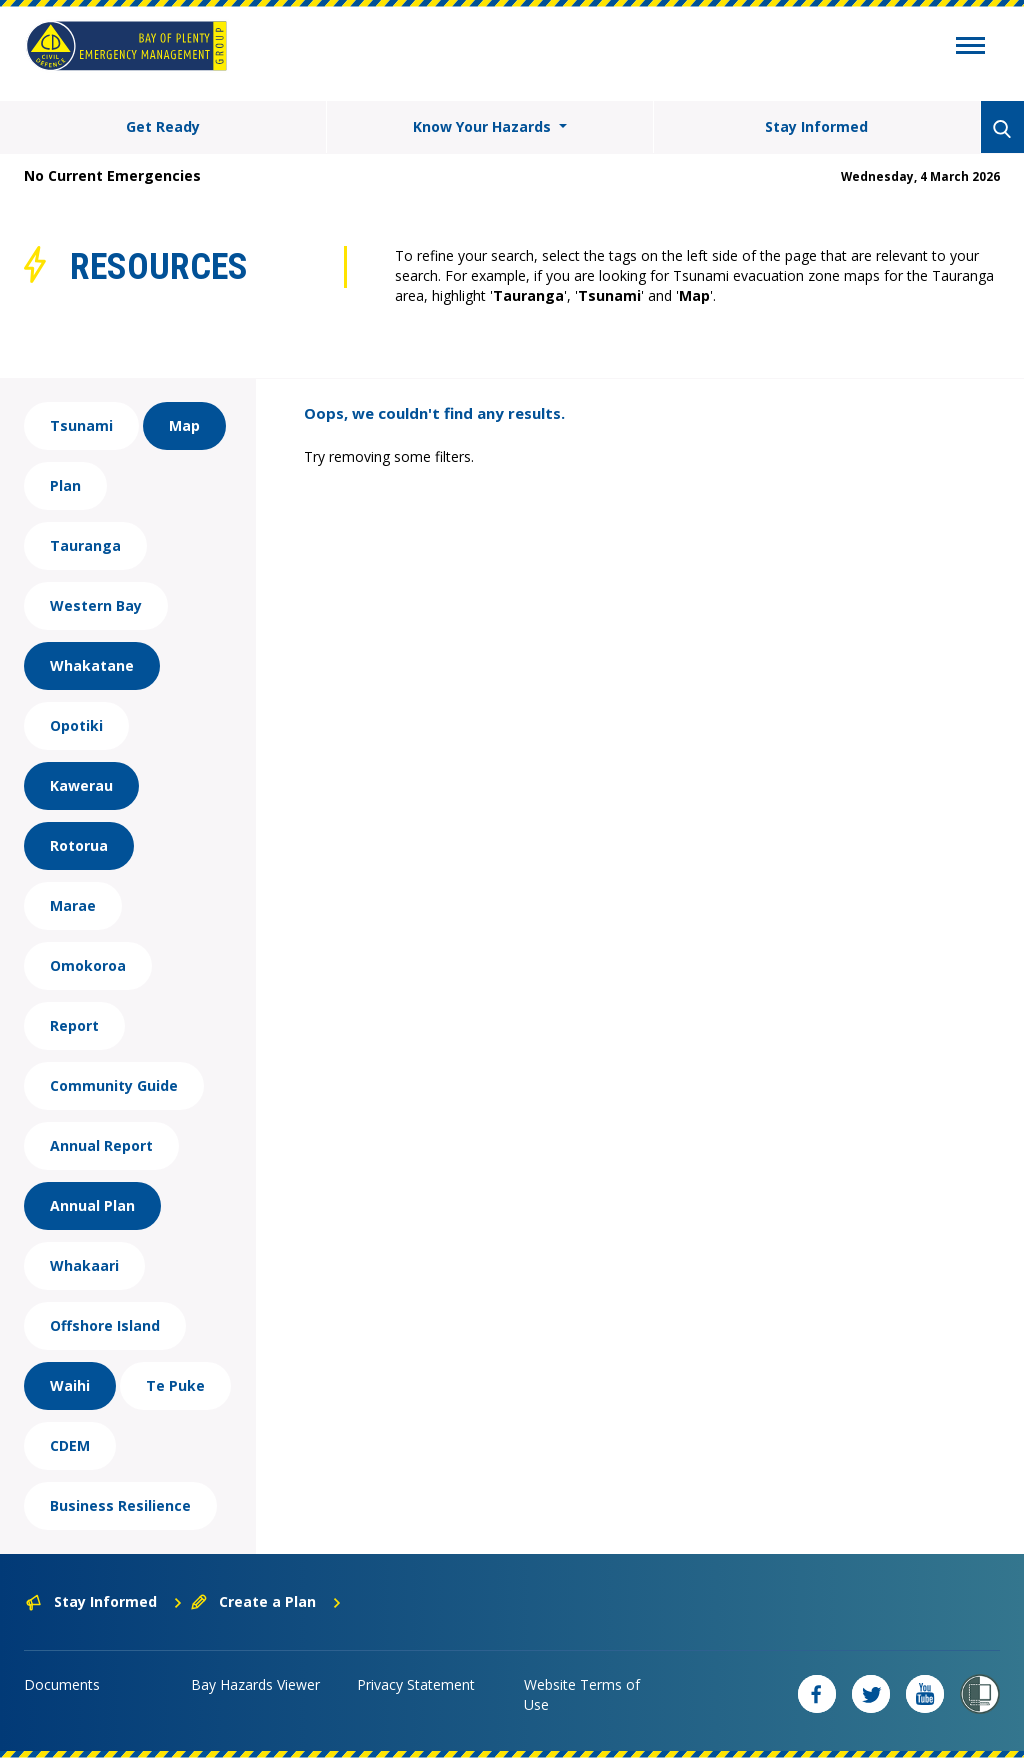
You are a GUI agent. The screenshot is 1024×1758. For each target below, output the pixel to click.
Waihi (70, 1385)
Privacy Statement (416, 1684)
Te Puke (175, 1385)
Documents (62, 1684)
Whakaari (84, 1265)
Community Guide (114, 1085)
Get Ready (163, 126)
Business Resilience (120, 1505)
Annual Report (101, 1145)
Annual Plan (92, 1205)
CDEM (70, 1445)
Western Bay (96, 605)
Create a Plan (266, 1601)
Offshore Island (105, 1325)
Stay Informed (816, 126)
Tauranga (85, 545)
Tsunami (81, 425)
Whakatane (92, 665)
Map (184, 425)
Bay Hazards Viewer (255, 1684)
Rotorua (79, 845)
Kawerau (81, 785)
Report (74, 1025)
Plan (65, 485)
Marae (73, 905)
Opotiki (76, 725)
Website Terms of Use (582, 1694)
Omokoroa (88, 965)
